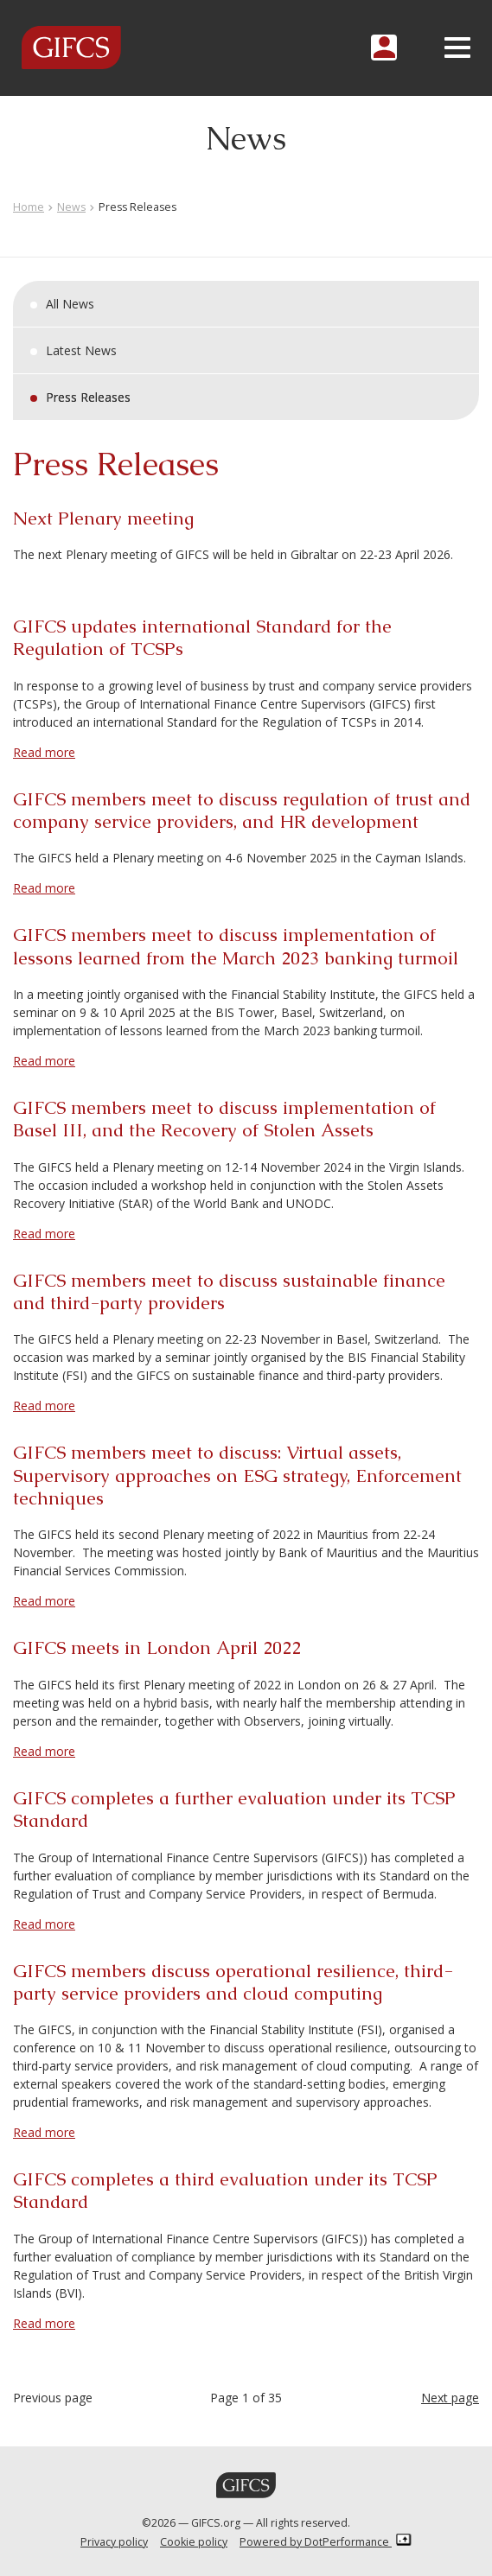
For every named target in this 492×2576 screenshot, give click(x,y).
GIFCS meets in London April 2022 (157, 1647)
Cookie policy (193, 2542)
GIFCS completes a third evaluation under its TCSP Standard (225, 2190)
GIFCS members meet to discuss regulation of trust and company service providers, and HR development (241, 810)
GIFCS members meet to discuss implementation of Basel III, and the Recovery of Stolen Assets (224, 1119)
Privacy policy (114, 2542)
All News (70, 304)
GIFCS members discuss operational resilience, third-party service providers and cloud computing (233, 1982)
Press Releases (88, 397)
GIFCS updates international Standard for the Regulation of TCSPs (202, 637)
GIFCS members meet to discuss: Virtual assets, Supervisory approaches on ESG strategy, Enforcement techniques (237, 1475)
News (71, 207)
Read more (44, 752)
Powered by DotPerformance (326, 2542)
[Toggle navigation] (457, 47)
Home (28, 207)
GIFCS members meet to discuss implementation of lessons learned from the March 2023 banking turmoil (235, 946)
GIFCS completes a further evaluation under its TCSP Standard (234, 1809)
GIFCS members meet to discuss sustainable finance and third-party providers (229, 1291)
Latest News (81, 350)
